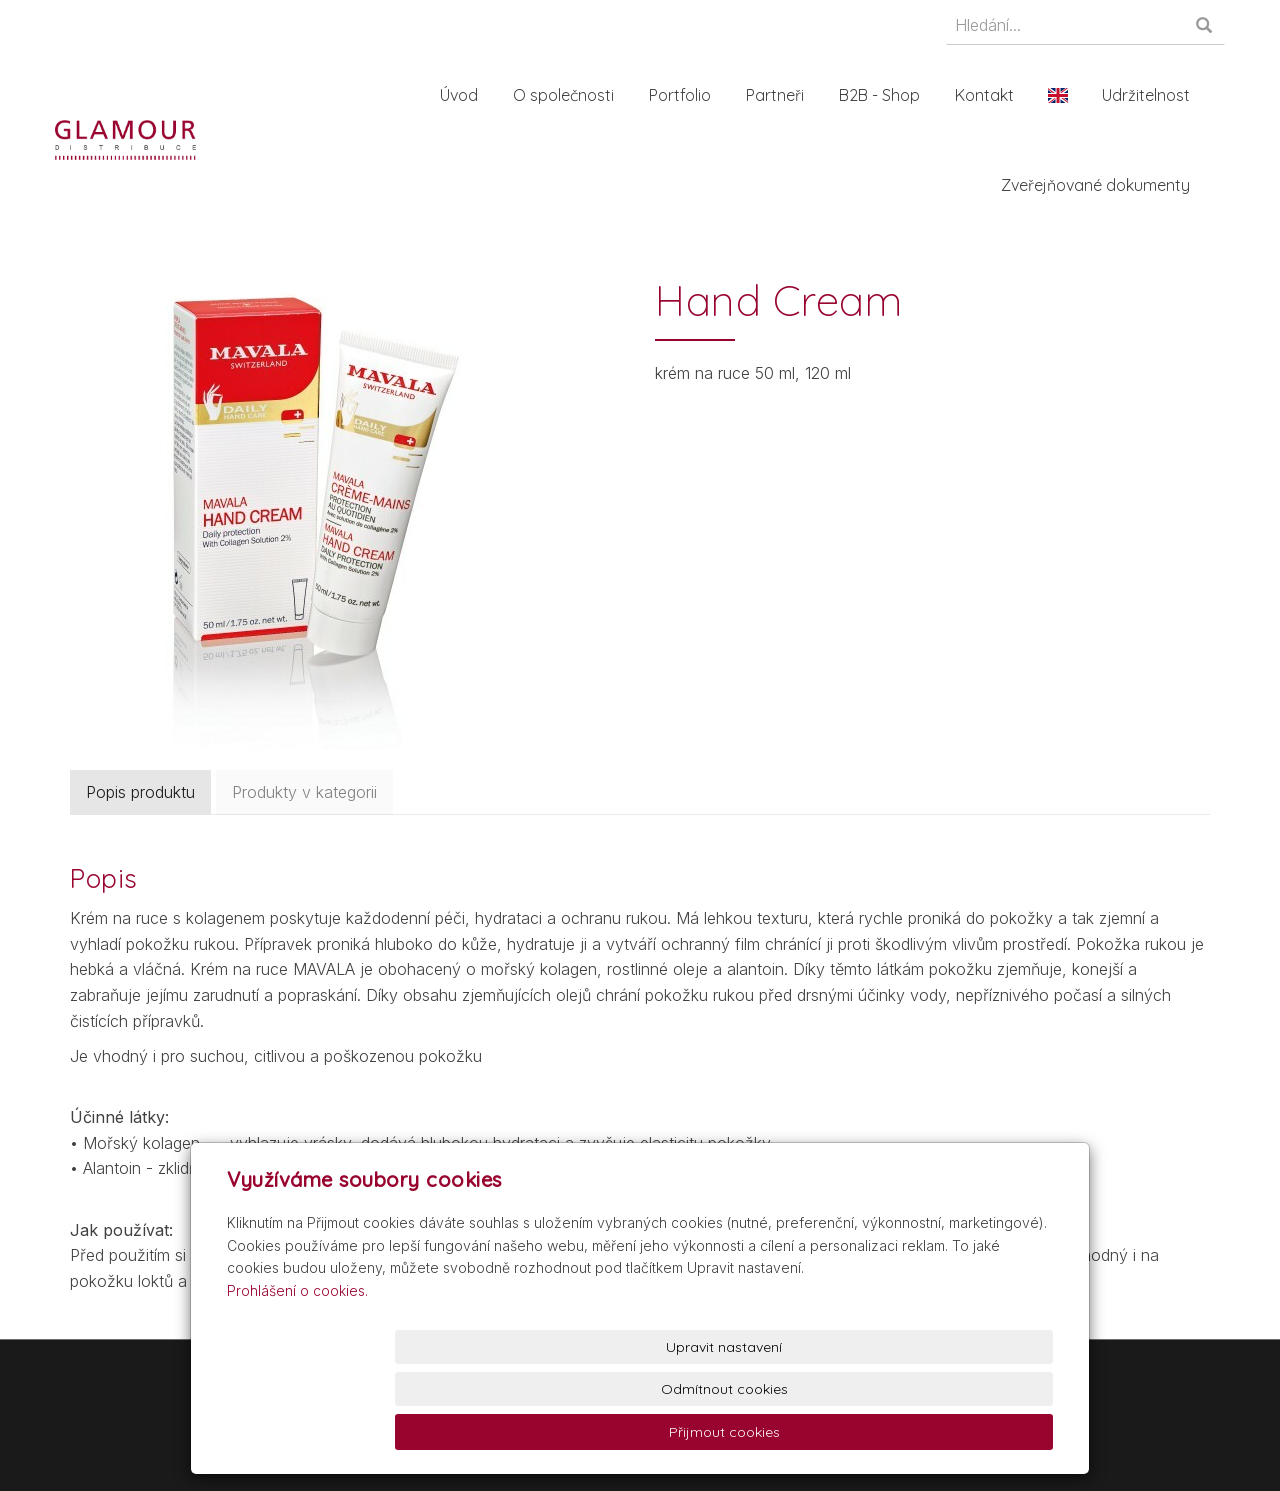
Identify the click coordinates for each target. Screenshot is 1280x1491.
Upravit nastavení (645, 1432)
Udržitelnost (1156, 95)
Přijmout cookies (976, 1432)
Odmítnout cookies (810, 1432)
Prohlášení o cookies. (297, 1374)
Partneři (785, 95)
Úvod (469, 95)
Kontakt (994, 95)
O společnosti (573, 95)
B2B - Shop (889, 95)
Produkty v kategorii (304, 792)
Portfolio (690, 95)
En (1068, 95)
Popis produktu (140, 792)
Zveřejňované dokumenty (1105, 185)
